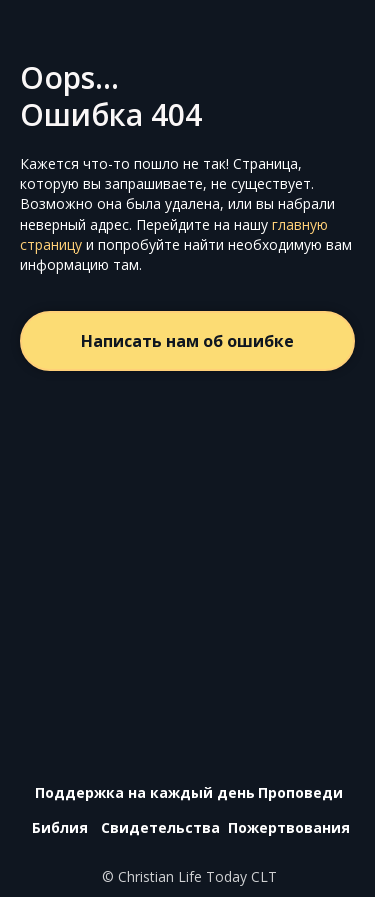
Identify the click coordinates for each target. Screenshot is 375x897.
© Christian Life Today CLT (189, 876)
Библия (60, 827)
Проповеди (300, 792)
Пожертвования (289, 827)
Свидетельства (160, 827)
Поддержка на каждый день (145, 792)
